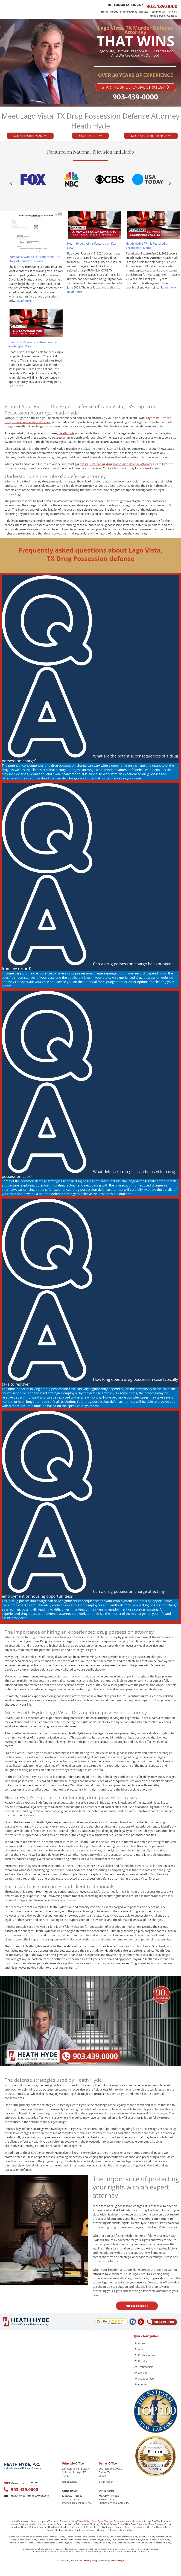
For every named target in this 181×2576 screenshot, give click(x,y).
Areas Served (157, 15)
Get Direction (69, 2481)
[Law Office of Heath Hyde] (65, 2426)
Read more (24, 301)
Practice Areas (128, 11)
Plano (94, 2521)
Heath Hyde (66, 433)
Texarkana (119, 2521)
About (114, 11)
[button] (11, 183)
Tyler (100, 2521)
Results (143, 11)
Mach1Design (117, 2560)
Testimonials (158, 11)
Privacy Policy (90, 2560)
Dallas (87, 2521)
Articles (172, 11)
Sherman (108, 2521)
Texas (80, 2521)
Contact (172, 15)
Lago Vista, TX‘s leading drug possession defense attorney (113, 464)
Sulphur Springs (143, 2521)
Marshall (130, 2521)
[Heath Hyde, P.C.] (65, 2362)
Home (104, 11)
